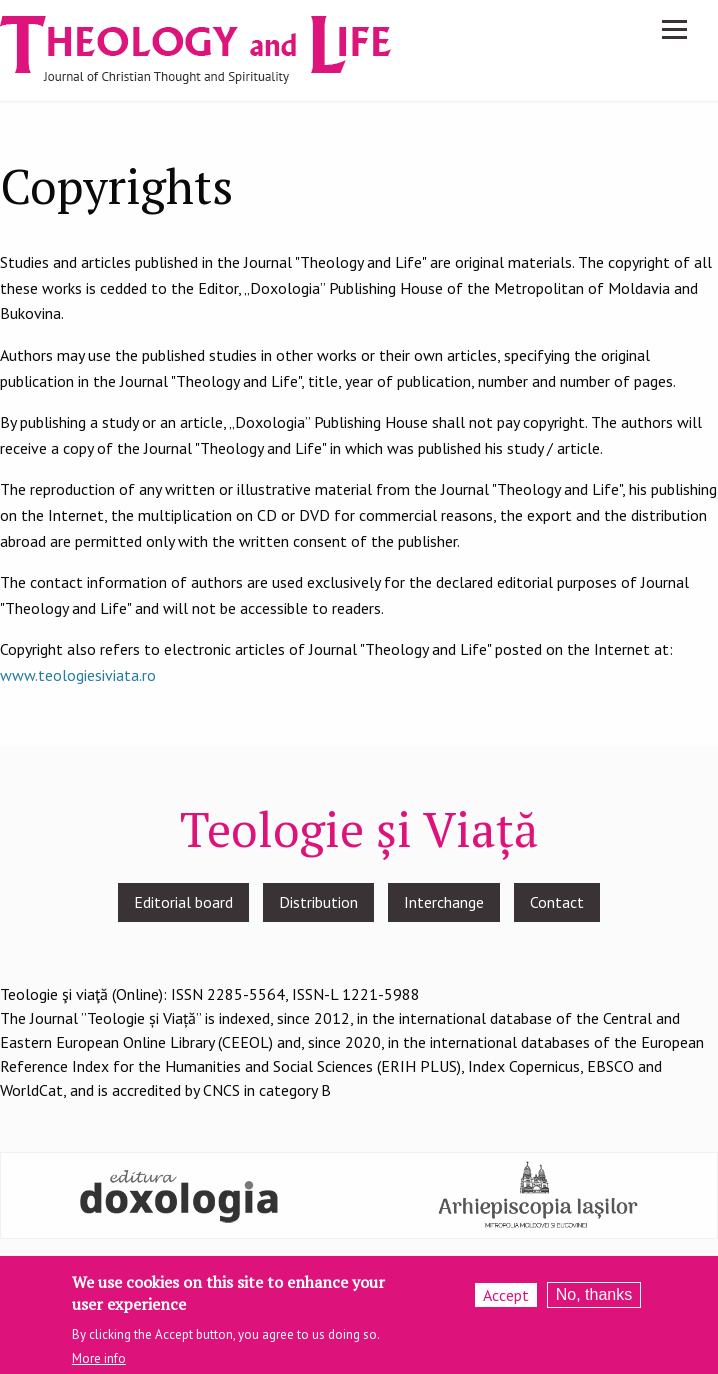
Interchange (444, 902)
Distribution (318, 902)
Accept (506, 1303)
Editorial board (183, 902)
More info (99, 1366)
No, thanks (594, 1302)
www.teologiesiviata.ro (78, 675)
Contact (557, 902)
